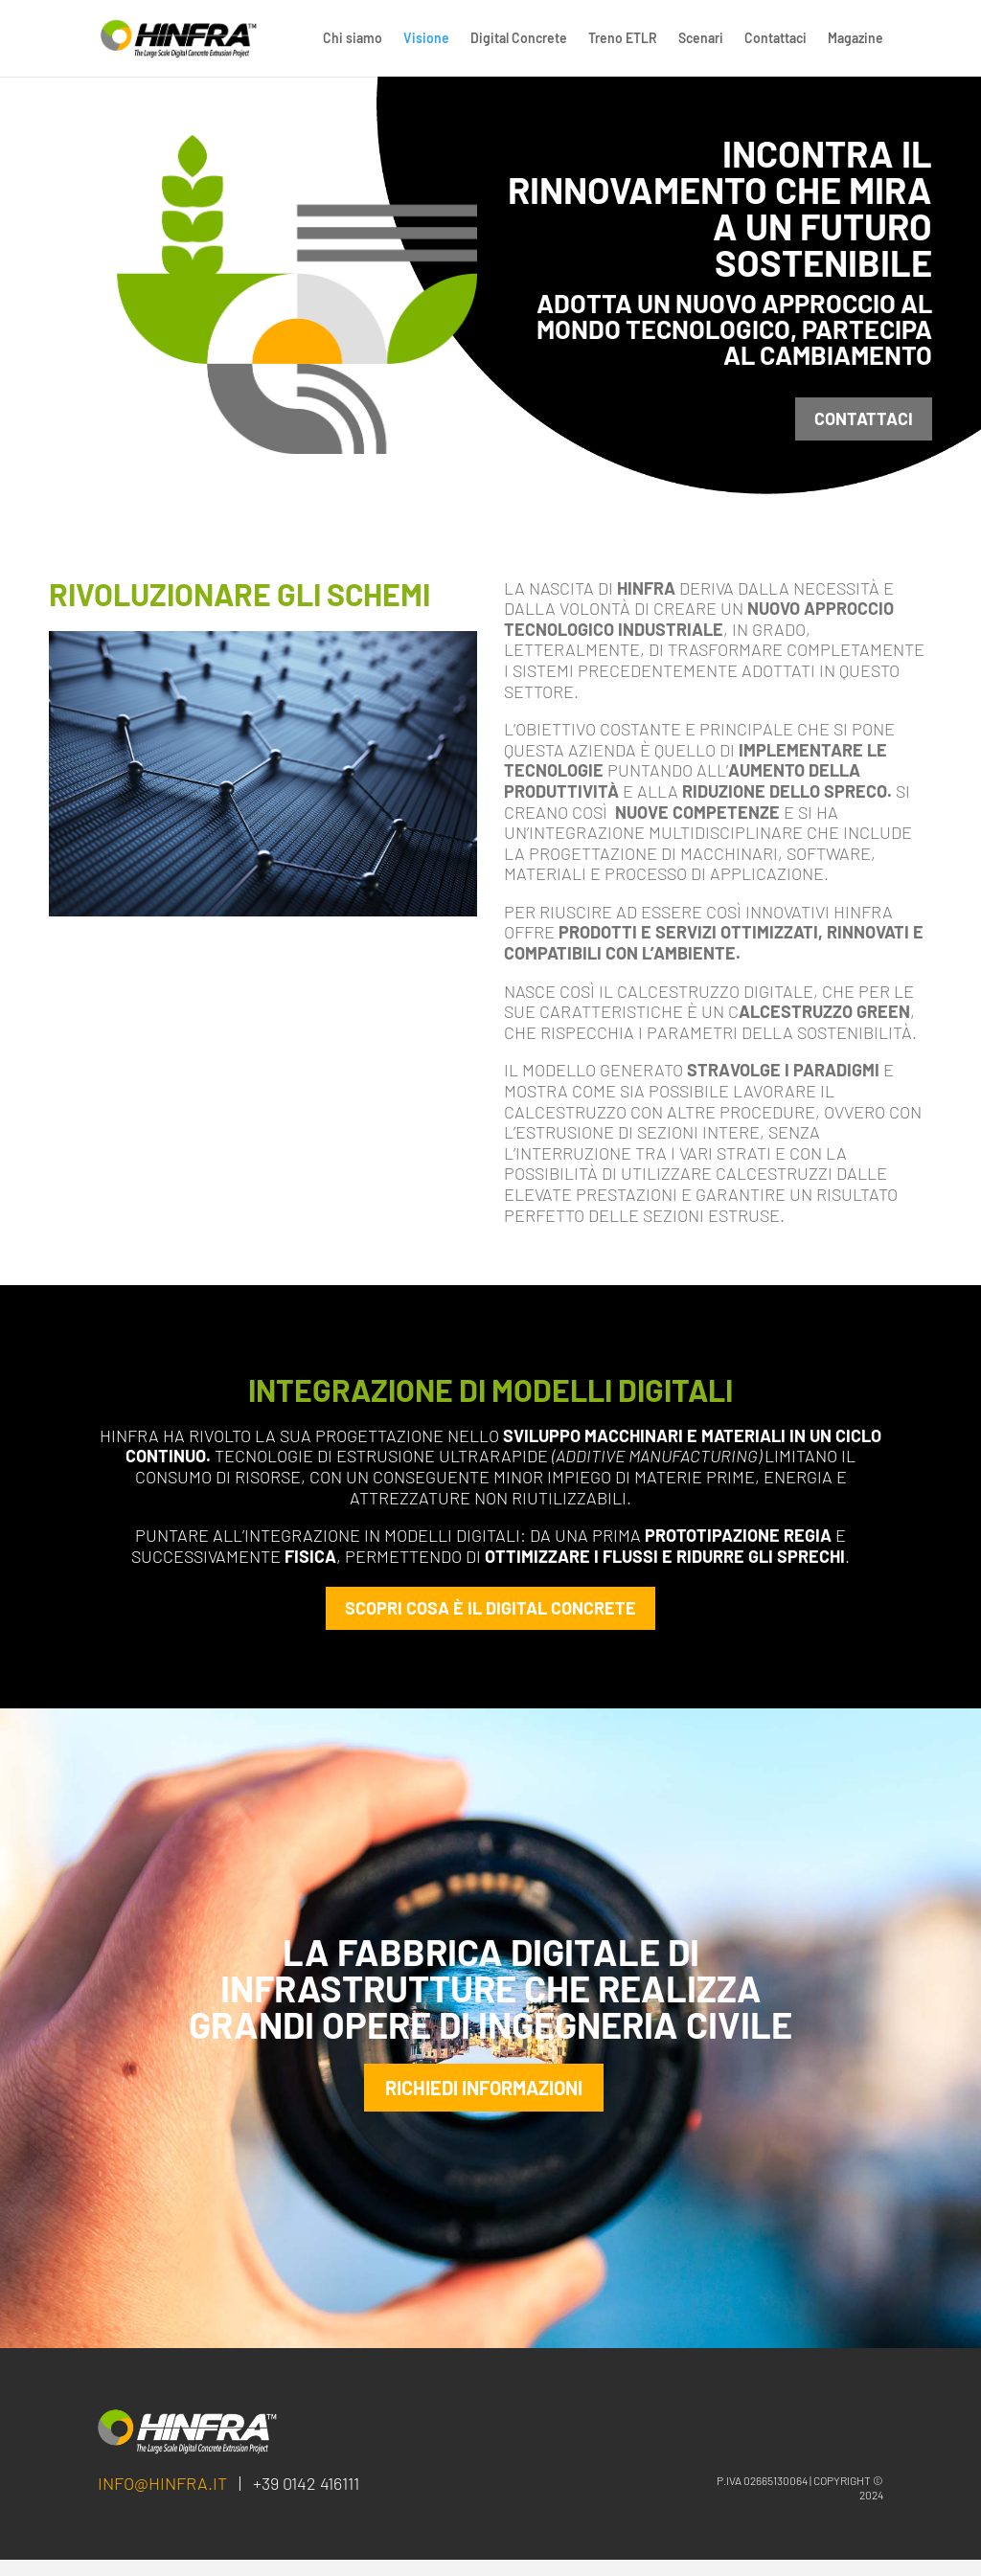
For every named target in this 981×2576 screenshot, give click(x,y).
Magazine (855, 39)
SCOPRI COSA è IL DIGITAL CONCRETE (490, 1607)
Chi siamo (352, 39)
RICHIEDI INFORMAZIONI (483, 2095)
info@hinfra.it (162, 2499)
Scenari (700, 39)
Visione (426, 39)
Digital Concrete (518, 39)
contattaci (863, 418)
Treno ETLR (622, 39)
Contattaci (775, 39)
